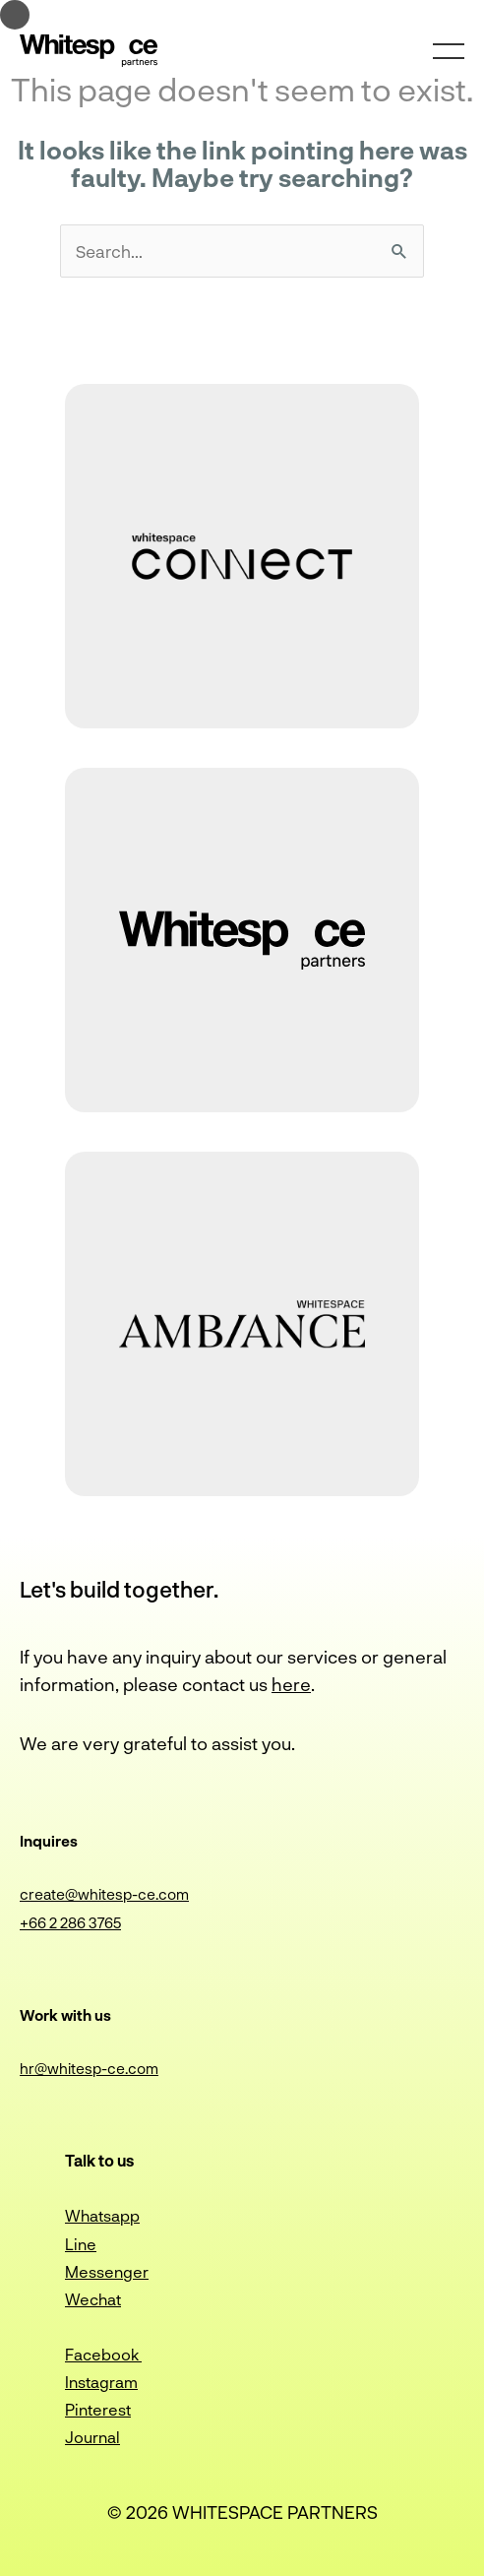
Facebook (103, 2354)
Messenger (107, 2271)
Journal (92, 2436)
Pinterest (98, 2409)
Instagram (101, 2381)
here (291, 1684)
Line (80, 2243)
